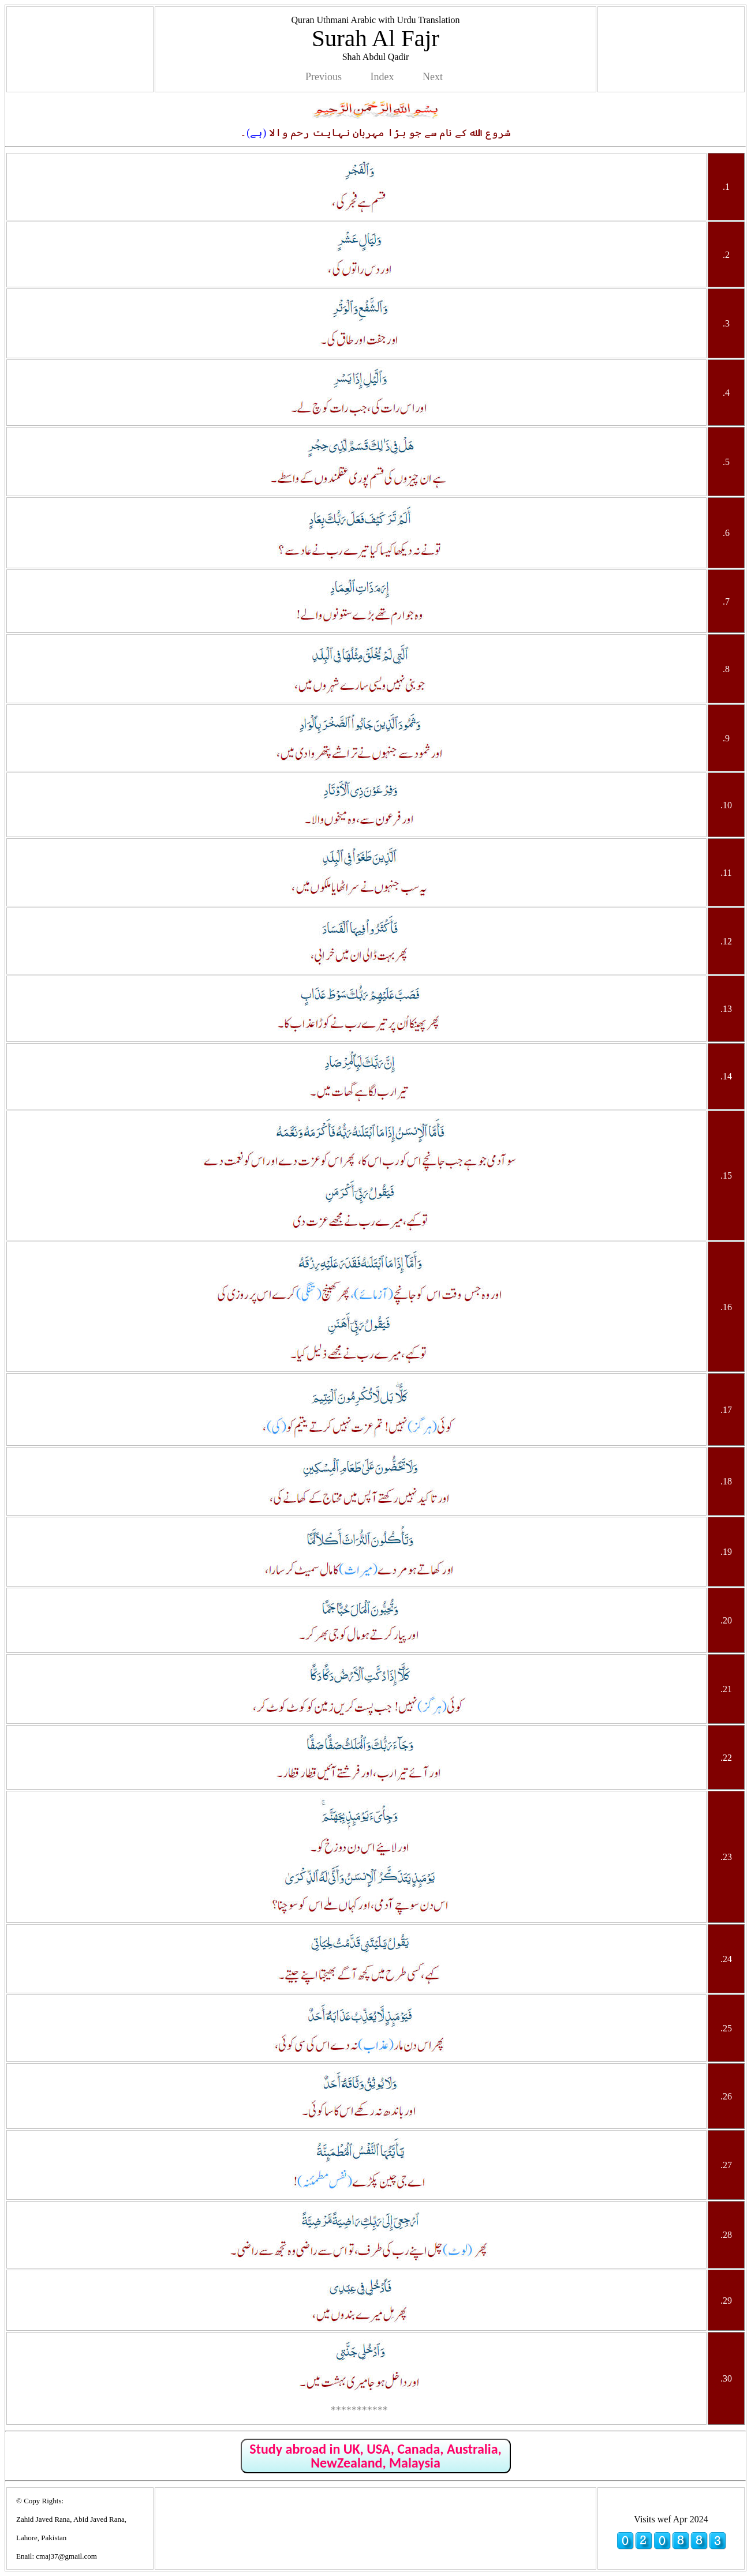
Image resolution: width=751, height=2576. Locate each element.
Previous (323, 77)
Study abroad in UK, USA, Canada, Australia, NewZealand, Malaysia (375, 2455)
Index (382, 77)
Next (433, 77)
